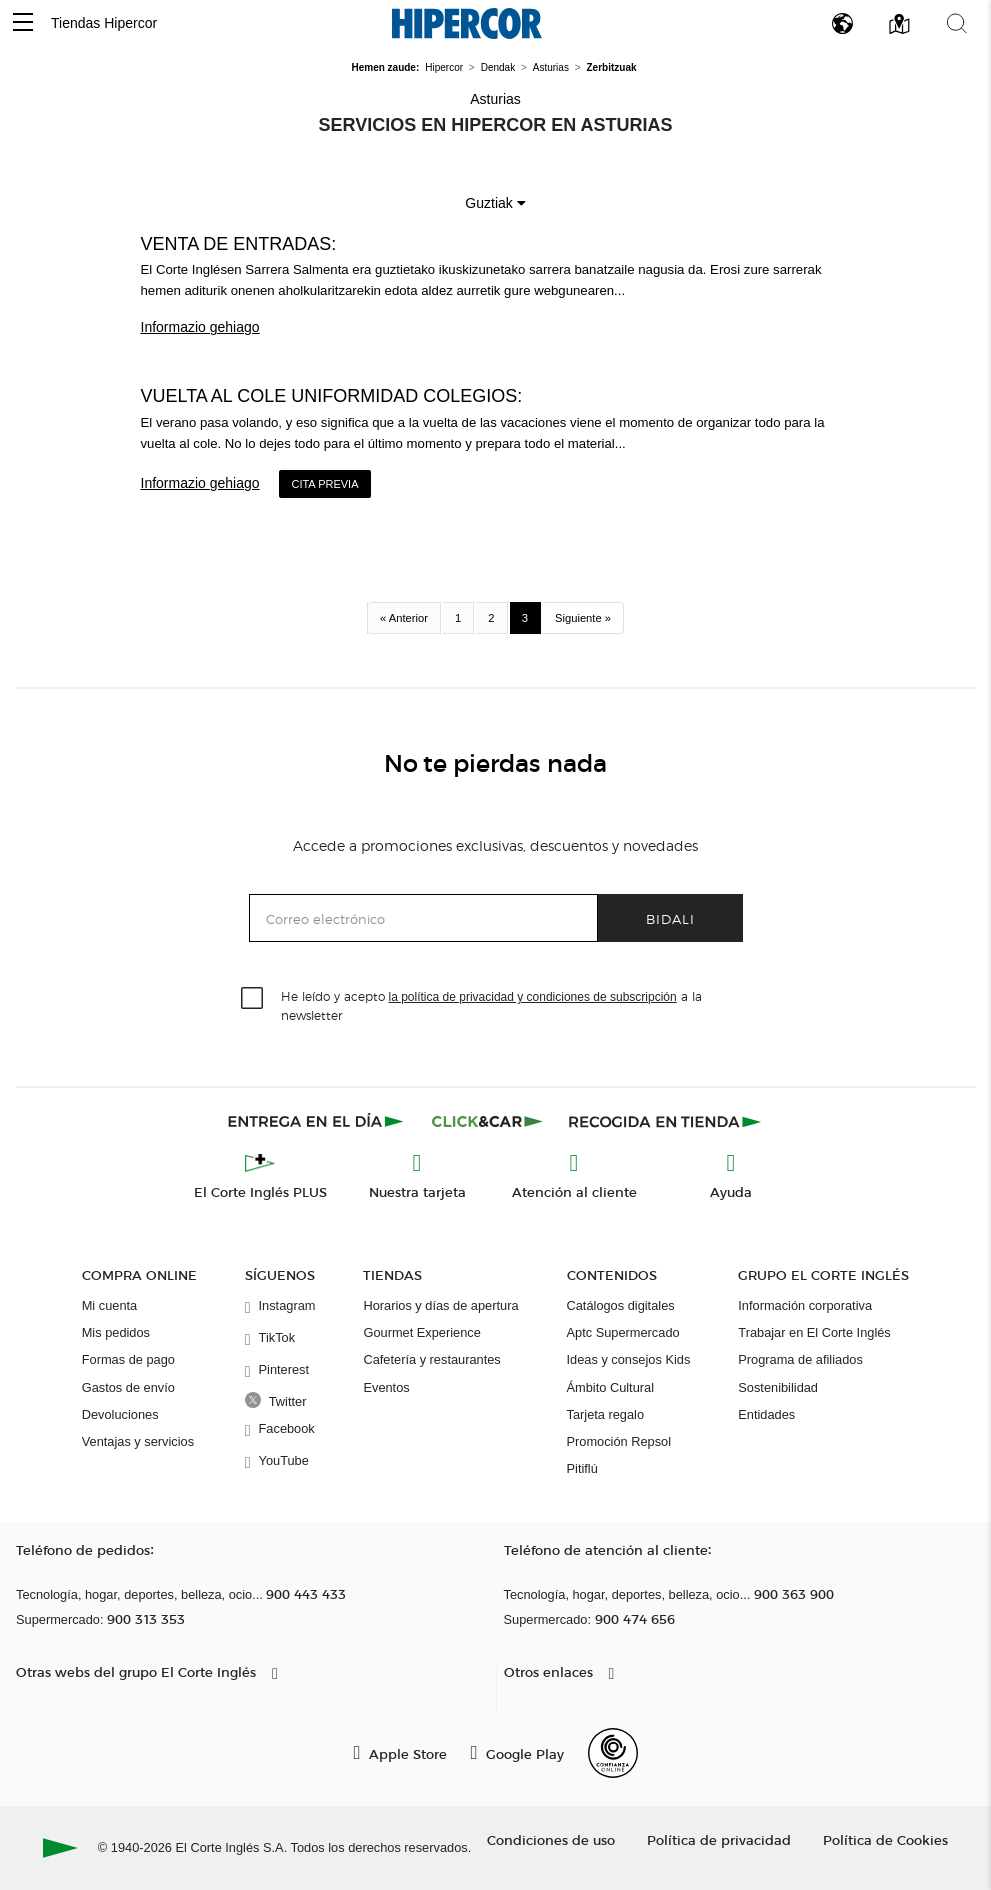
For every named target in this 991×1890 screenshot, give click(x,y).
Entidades (766, 1414)
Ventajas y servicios (138, 1441)
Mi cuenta (109, 1305)
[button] (23, 23)
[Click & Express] (317, 1121)
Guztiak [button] (495, 203)
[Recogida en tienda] (665, 1121)
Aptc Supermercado (623, 1332)
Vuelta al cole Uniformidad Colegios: (332, 396)
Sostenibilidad (778, 1387)
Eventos (386, 1387)
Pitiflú (582, 1468)
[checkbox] (253, 999)
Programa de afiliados (800, 1359)
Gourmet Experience (421, 1332)
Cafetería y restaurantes (431, 1359)
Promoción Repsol (619, 1441)
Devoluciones (120, 1414)
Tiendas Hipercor (104, 23)
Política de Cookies (885, 1839)
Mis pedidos (116, 1332)
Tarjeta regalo (606, 1414)
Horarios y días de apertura (440, 1305)
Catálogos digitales (621, 1305)
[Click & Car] (487, 1121)
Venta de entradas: (239, 244)
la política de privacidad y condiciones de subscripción (533, 997)
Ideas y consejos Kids (629, 1359)
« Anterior (404, 618)
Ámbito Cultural (610, 1387)
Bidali (670, 918)
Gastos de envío (128, 1387)
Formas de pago (128, 1359)
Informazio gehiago (200, 327)
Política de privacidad (719, 1839)
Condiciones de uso (551, 1839)
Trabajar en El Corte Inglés (814, 1332)
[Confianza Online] (613, 1753)
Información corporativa (805, 1305)
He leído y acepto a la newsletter (491, 1005)
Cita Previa (324, 484)
